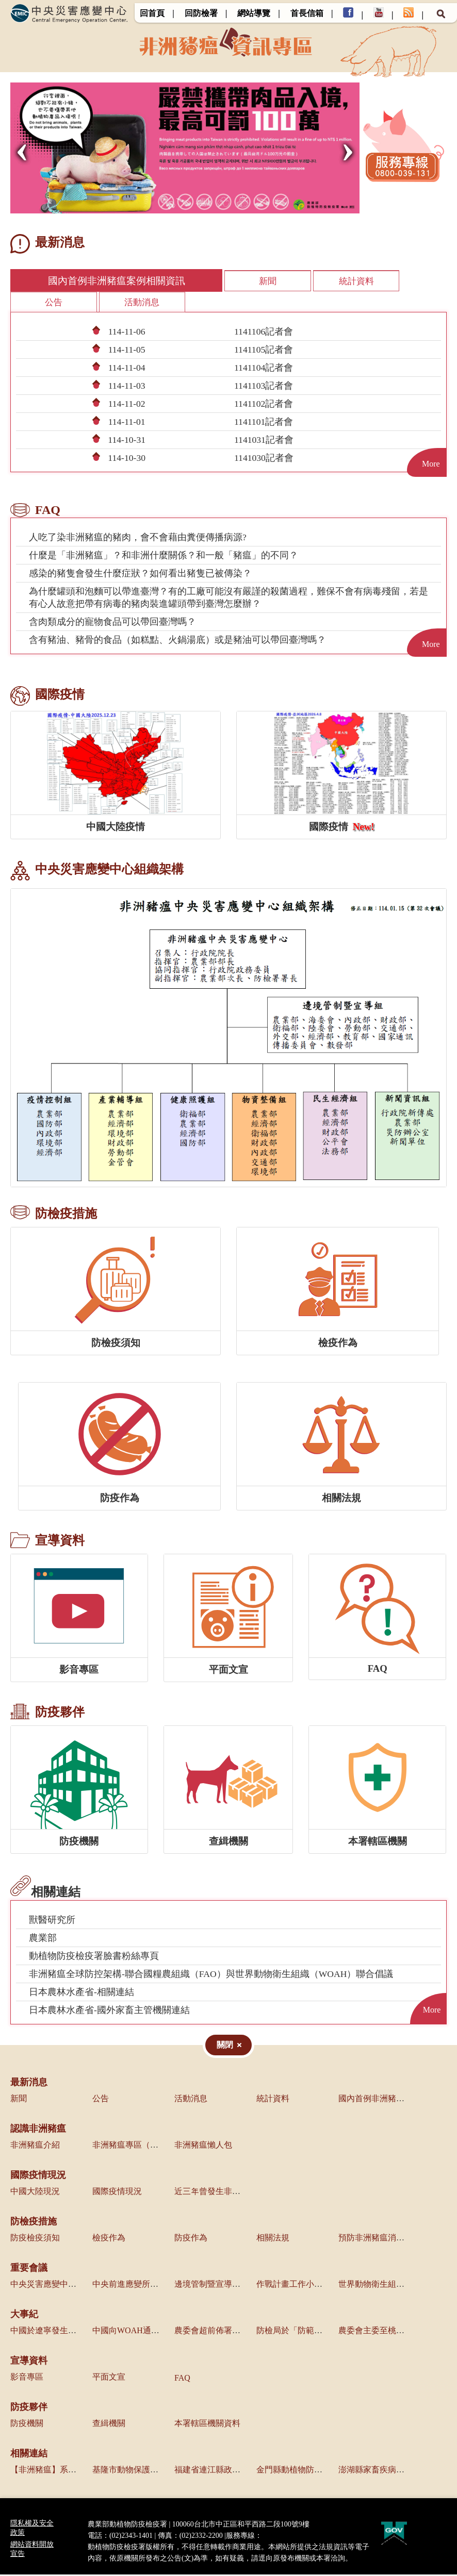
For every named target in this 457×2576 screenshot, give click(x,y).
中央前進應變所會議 (129, 2285)
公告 (377, 280)
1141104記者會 (263, 369)
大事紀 (24, 2316)
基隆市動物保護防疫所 (133, 2471)
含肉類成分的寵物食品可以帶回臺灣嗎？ (112, 623)
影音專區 (26, 2378)
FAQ (182, 2379)
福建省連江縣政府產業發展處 (228, 2471)
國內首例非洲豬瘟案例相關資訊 (87, 280)
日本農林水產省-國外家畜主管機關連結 (109, 2011)
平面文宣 (108, 2378)
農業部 (43, 1939)
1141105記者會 (263, 351)
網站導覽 (253, 13)
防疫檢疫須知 (35, 2239)
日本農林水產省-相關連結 (81, 1993)
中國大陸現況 (35, 2192)
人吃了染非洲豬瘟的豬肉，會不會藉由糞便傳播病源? (138, 539)
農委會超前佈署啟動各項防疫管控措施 (244, 2332)
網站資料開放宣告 (32, 2550)
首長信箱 (306, 13)
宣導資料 (28, 2362)
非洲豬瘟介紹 (35, 2146)
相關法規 (272, 2239)
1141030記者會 (263, 459)
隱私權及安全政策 (32, 2529)
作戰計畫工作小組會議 (297, 2285)
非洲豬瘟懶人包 (203, 2146)
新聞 (208, 280)
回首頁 (152, 13)
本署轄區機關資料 (207, 2424)
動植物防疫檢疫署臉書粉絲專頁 (94, 1957)
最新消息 (28, 2084)
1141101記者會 (263, 423)
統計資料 (293, 280)
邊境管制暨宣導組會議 (215, 2285)
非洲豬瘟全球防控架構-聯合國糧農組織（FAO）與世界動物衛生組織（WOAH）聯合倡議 (211, 1975)
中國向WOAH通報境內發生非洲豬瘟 (158, 2332)
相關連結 (28, 2455)
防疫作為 (190, 2239)
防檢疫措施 (33, 2223)
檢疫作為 (108, 2239)
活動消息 (51, 302)
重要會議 (28, 2269)
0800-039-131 (282, 2537)
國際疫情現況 (38, 2176)
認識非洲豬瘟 (38, 2130)
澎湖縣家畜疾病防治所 (379, 2471)
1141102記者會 (263, 405)
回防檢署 (201, 13)
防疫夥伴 (28, 2408)
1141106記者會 (263, 333)
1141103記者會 (263, 387)
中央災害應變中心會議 (51, 2285)
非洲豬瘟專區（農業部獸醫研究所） (158, 2146)
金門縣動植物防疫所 (293, 2471)
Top (443, 2562)
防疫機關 (26, 2424)
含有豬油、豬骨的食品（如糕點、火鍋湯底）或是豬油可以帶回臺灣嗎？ (177, 641)
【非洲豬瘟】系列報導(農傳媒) (66, 2471)
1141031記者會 (263, 441)
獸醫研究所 (52, 1921)
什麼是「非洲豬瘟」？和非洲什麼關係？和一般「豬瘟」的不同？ (163, 557)
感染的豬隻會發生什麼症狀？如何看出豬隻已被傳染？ (140, 575)
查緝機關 (108, 2424)
